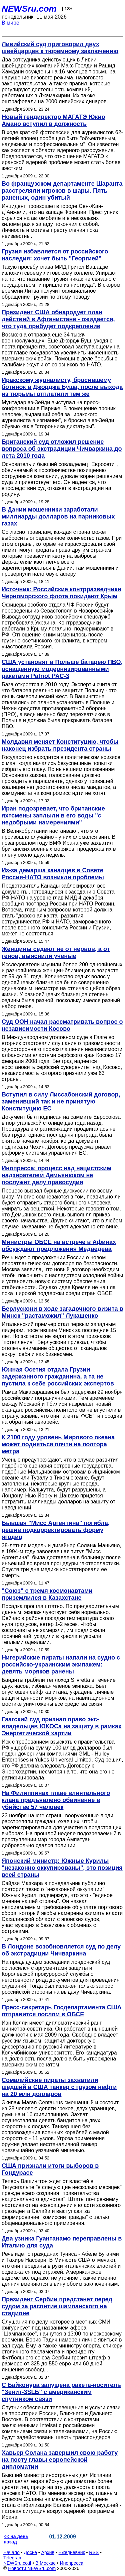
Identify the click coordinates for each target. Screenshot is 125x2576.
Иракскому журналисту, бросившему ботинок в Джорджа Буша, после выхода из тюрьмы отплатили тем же (62, 387)
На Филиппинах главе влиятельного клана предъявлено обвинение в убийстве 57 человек (56, 1800)
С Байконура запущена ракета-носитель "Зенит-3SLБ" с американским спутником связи (61, 2392)
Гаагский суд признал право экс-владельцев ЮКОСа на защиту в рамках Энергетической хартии (62, 1726)
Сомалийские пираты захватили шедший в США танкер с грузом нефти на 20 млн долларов (59, 2087)
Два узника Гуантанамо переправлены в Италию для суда (62, 2242)
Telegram (13, 2557)
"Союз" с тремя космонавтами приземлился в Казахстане (47, 1594)
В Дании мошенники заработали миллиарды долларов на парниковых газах (58, 516)
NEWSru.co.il (17, 2563)
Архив (47, 2552)
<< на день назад (16, 2539)
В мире (10, 23)
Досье (30, 2552)
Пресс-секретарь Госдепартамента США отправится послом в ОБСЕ (62, 2011)
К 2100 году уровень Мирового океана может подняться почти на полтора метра (58, 1444)
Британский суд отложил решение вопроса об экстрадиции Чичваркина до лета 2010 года (62, 448)
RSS (94, 2552)
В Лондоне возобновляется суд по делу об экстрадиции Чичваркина (61, 1950)
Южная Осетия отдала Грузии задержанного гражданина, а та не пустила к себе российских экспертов (58, 1376)
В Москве (45, 2563)
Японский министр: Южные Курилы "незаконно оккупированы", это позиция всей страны (62, 1868)
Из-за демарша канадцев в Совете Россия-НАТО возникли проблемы (53, 874)
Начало (11, 2552)
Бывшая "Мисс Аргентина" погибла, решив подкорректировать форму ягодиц (56, 1530)
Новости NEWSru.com (32, 2568)
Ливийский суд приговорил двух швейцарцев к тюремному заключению (60, 47)
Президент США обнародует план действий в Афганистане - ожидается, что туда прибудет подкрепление (58, 319)
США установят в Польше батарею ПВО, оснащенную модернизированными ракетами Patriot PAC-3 (62, 669)
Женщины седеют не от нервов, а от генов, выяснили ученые (56, 952)
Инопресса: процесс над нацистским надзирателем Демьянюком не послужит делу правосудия (56, 1175)
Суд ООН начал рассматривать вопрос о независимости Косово (62, 1025)
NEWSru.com (29, 9)
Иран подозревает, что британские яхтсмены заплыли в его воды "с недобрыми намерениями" (53, 815)
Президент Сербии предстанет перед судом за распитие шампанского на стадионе (57, 2306)
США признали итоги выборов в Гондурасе (50, 2169)
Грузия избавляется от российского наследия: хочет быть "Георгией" (55, 255)
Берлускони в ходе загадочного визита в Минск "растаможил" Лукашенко (62, 1312)
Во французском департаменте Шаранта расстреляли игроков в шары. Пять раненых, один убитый (62, 190)
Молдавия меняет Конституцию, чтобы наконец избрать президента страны (60, 745)
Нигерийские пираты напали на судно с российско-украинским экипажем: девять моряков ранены (61, 1664)
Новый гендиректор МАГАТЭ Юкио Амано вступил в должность (53, 120)
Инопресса (72, 2563)
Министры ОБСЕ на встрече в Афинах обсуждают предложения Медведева (59, 1245)
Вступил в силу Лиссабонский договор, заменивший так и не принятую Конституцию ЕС (61, 1101)
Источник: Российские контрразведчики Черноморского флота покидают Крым (61, 593)
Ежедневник (72, 2552)
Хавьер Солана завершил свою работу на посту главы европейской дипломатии (60, 2459)
